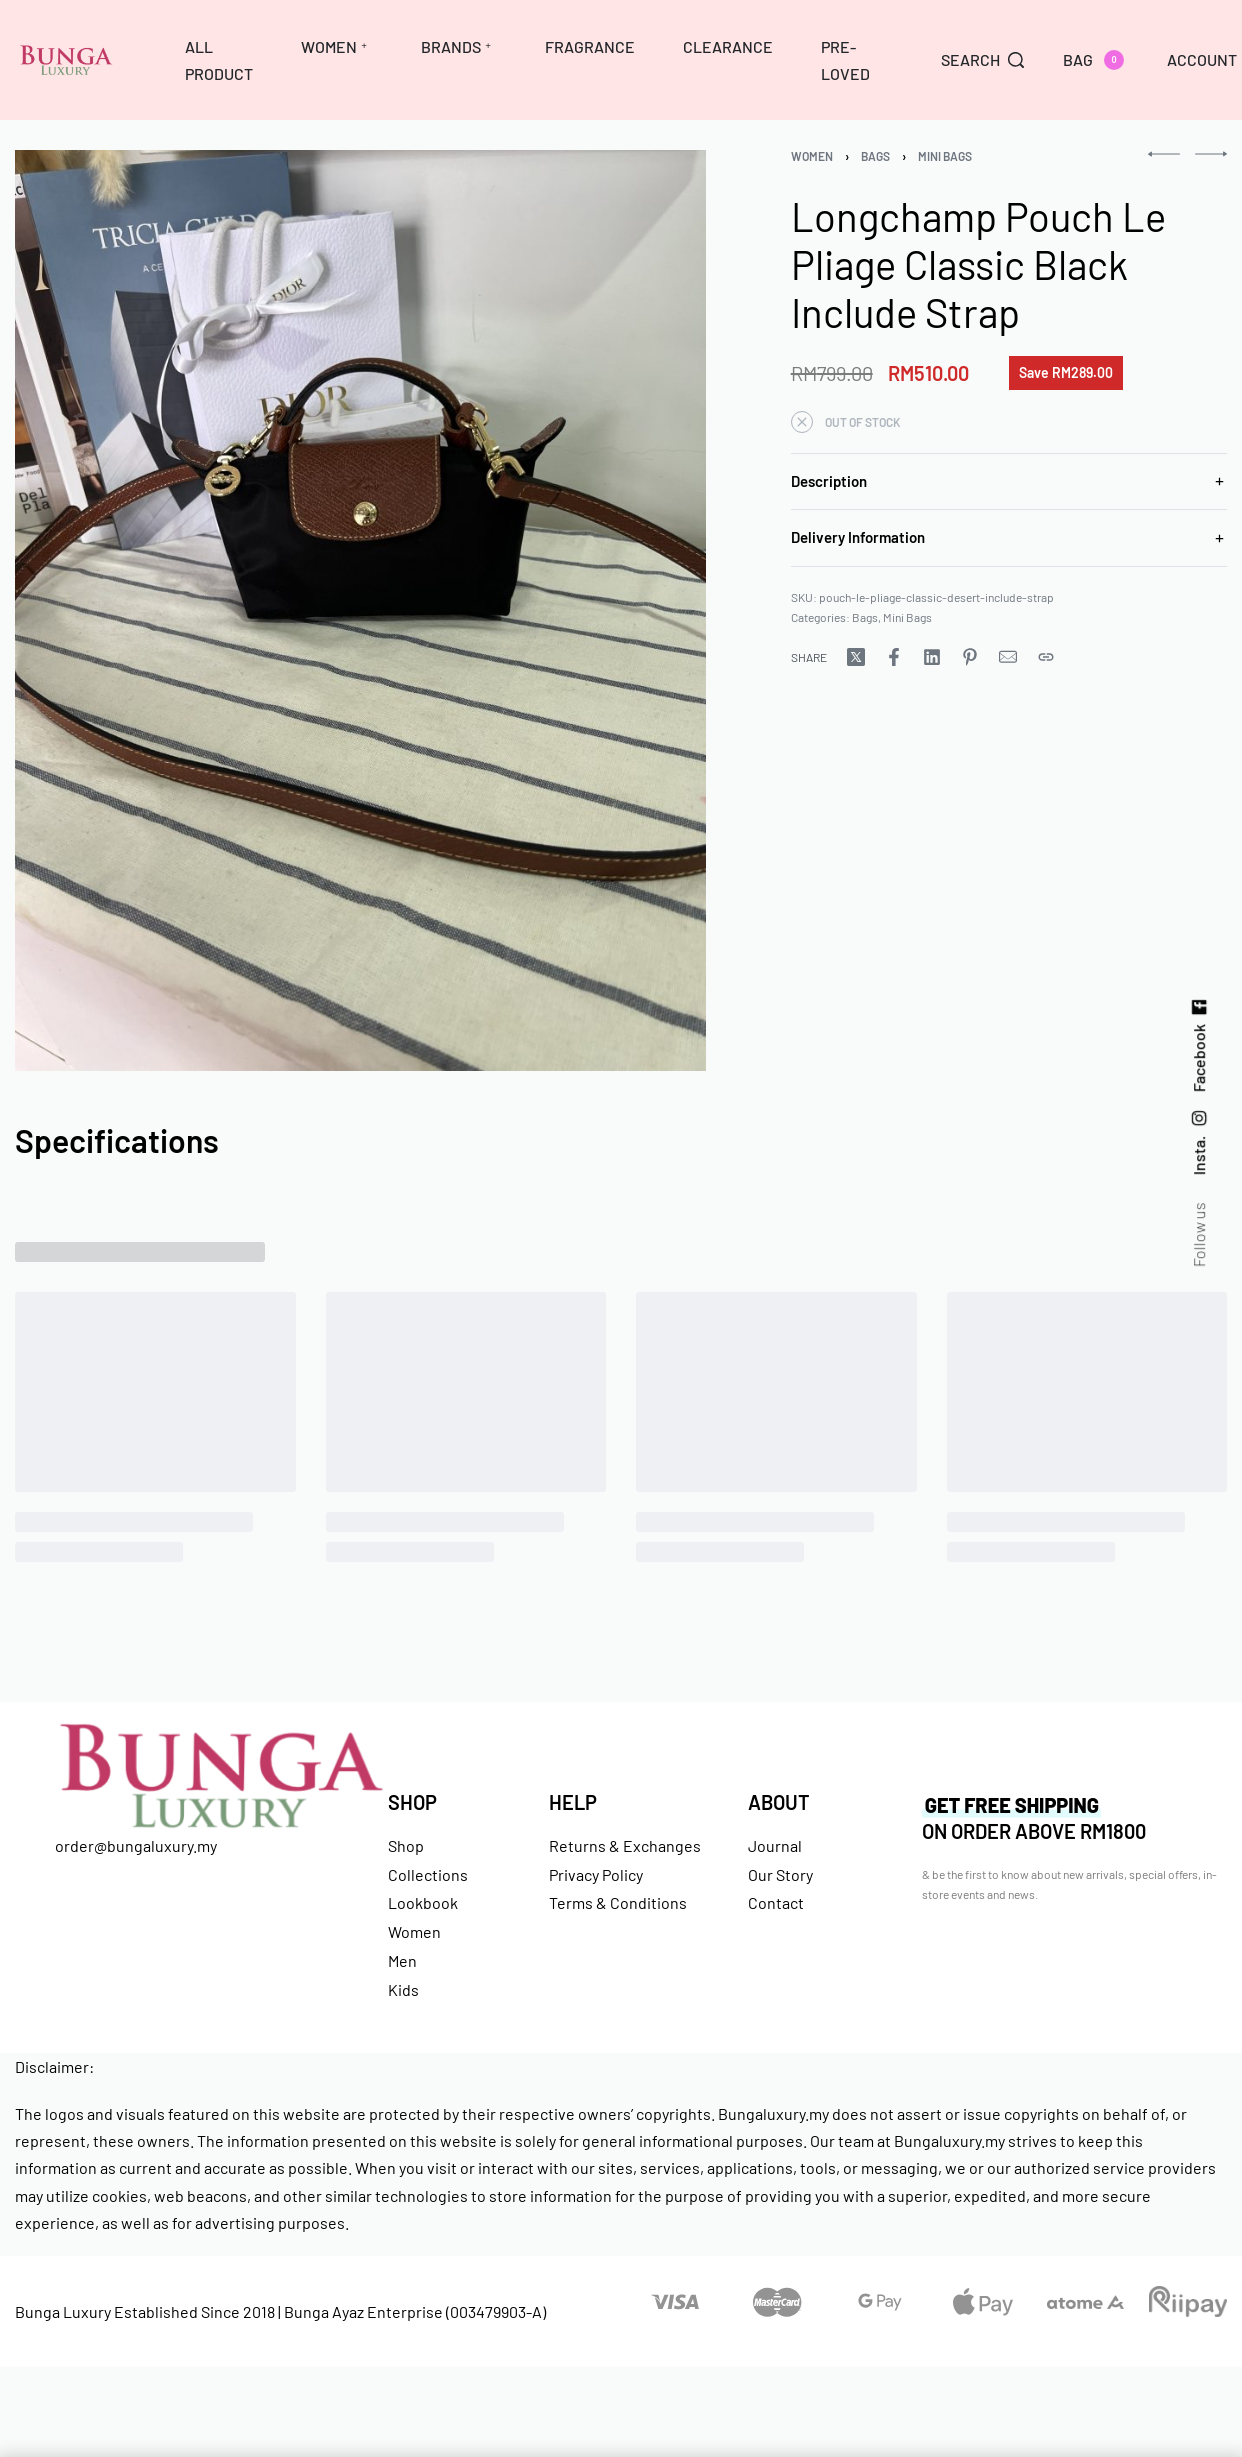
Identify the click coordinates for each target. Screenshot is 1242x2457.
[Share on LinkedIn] (932, 657)
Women (812, 156)
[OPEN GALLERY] (360, 610)
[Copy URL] (1046, 657)
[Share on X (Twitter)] (856, 657)
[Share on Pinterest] (970, 657)
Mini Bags (945, 156)
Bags (875, 156)
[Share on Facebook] (894, 657)
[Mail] (1008, 657)
